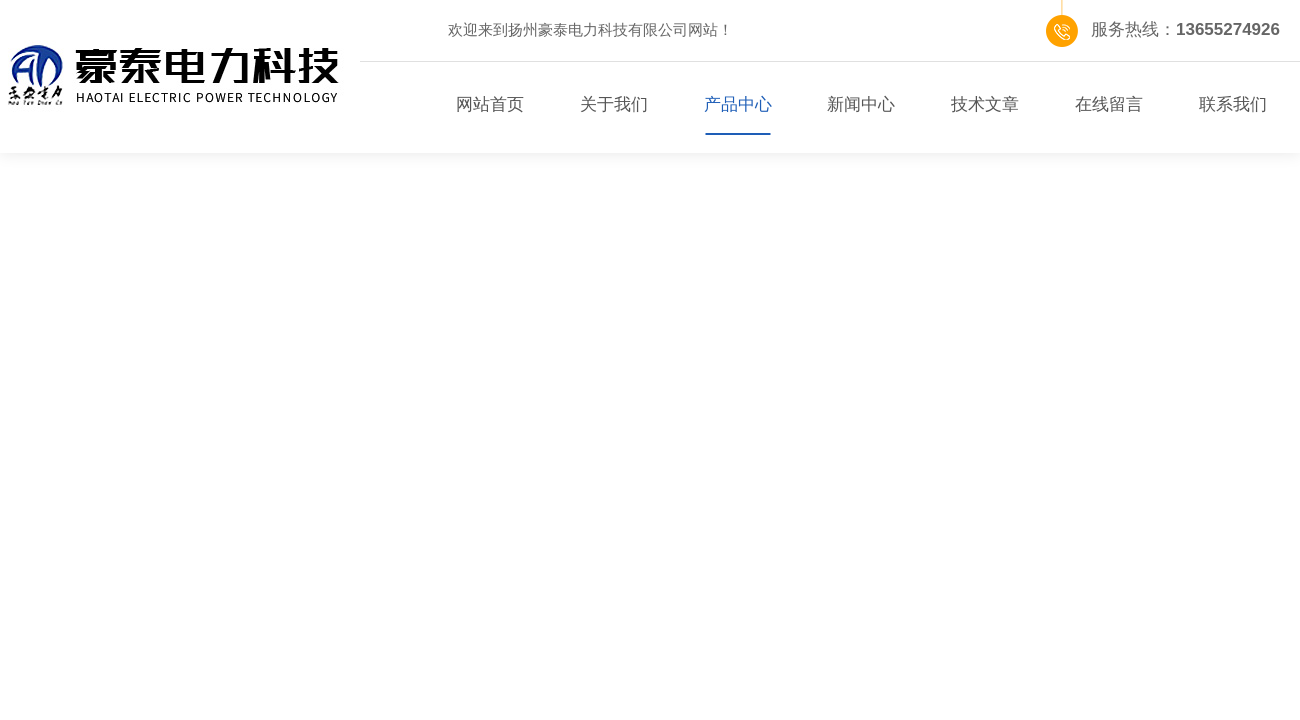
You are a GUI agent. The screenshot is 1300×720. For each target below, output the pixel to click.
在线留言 (1109, 104)
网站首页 (490, 104)
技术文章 (985, 104)
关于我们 (614, 104)
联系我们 (1233, 104)
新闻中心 (861, 104)
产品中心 (738, 104)
